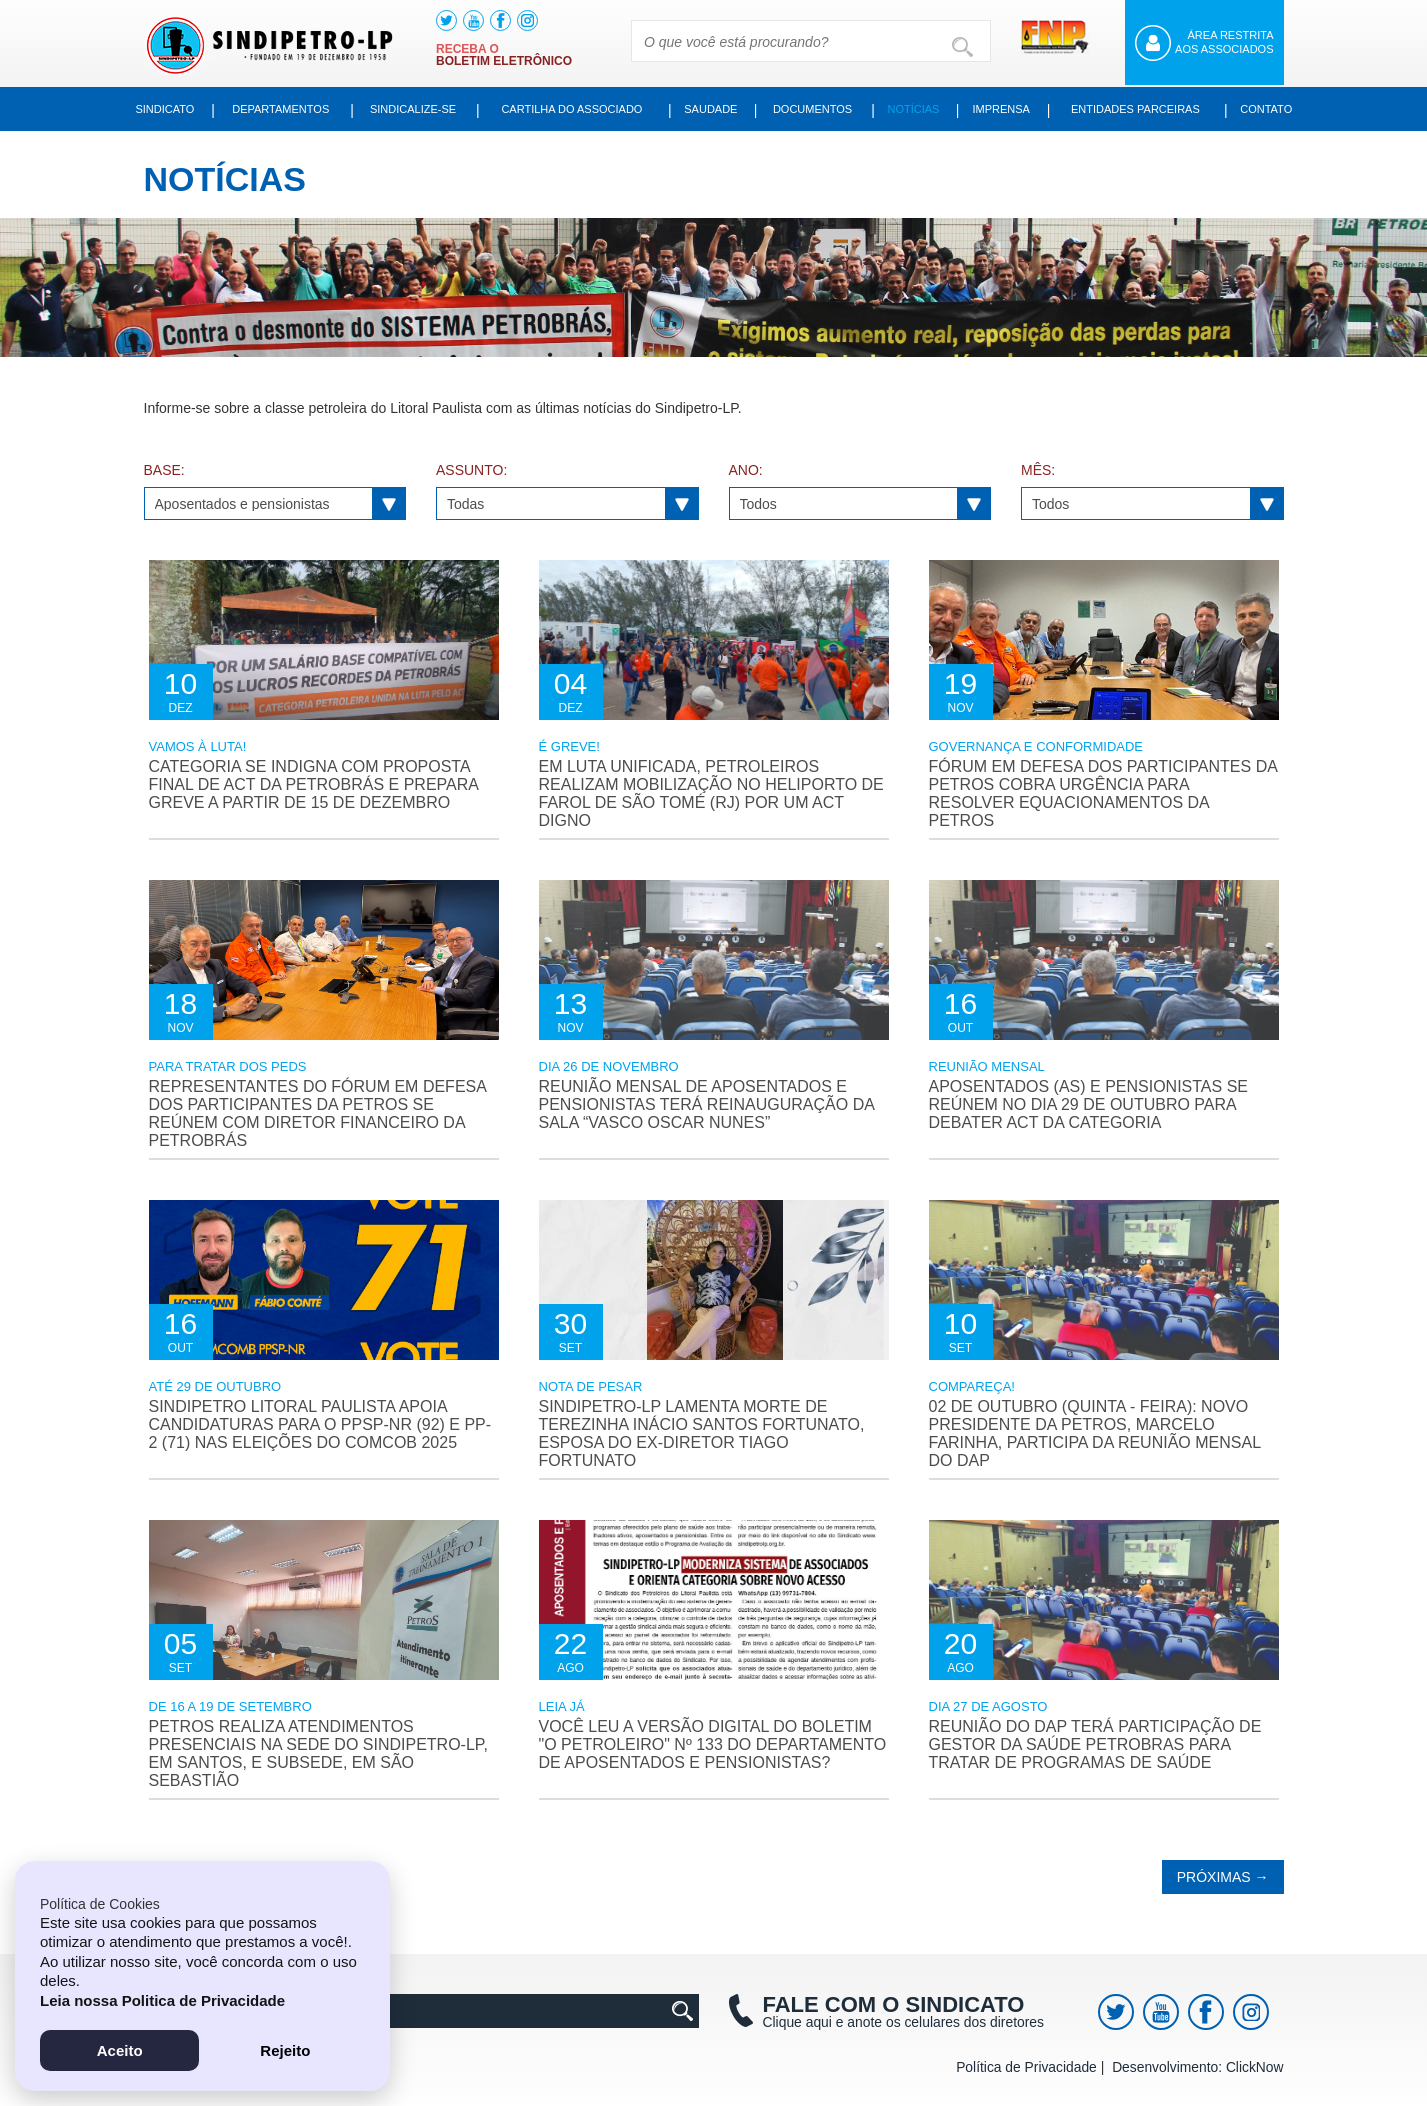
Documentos (815, 109)
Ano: (746, 472)
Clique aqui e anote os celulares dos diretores (889, 2014)
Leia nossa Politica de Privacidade (167, 2000)
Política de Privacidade (1031, 2068)
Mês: (1036, 472)
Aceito (120, 2050)
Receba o (505, 55)
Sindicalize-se (411, 109)
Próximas (1224, 1878)
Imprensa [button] (1006, 109)
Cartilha (571, 109)
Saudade (712, 109)
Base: (162, 472)
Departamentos (281, 109)
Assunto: (469, 472)
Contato (1265, 109)
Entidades (1137, 109)
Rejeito (285, 2050)
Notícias (918, 109)
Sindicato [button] (166, 109)
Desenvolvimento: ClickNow (1199, 2068)
